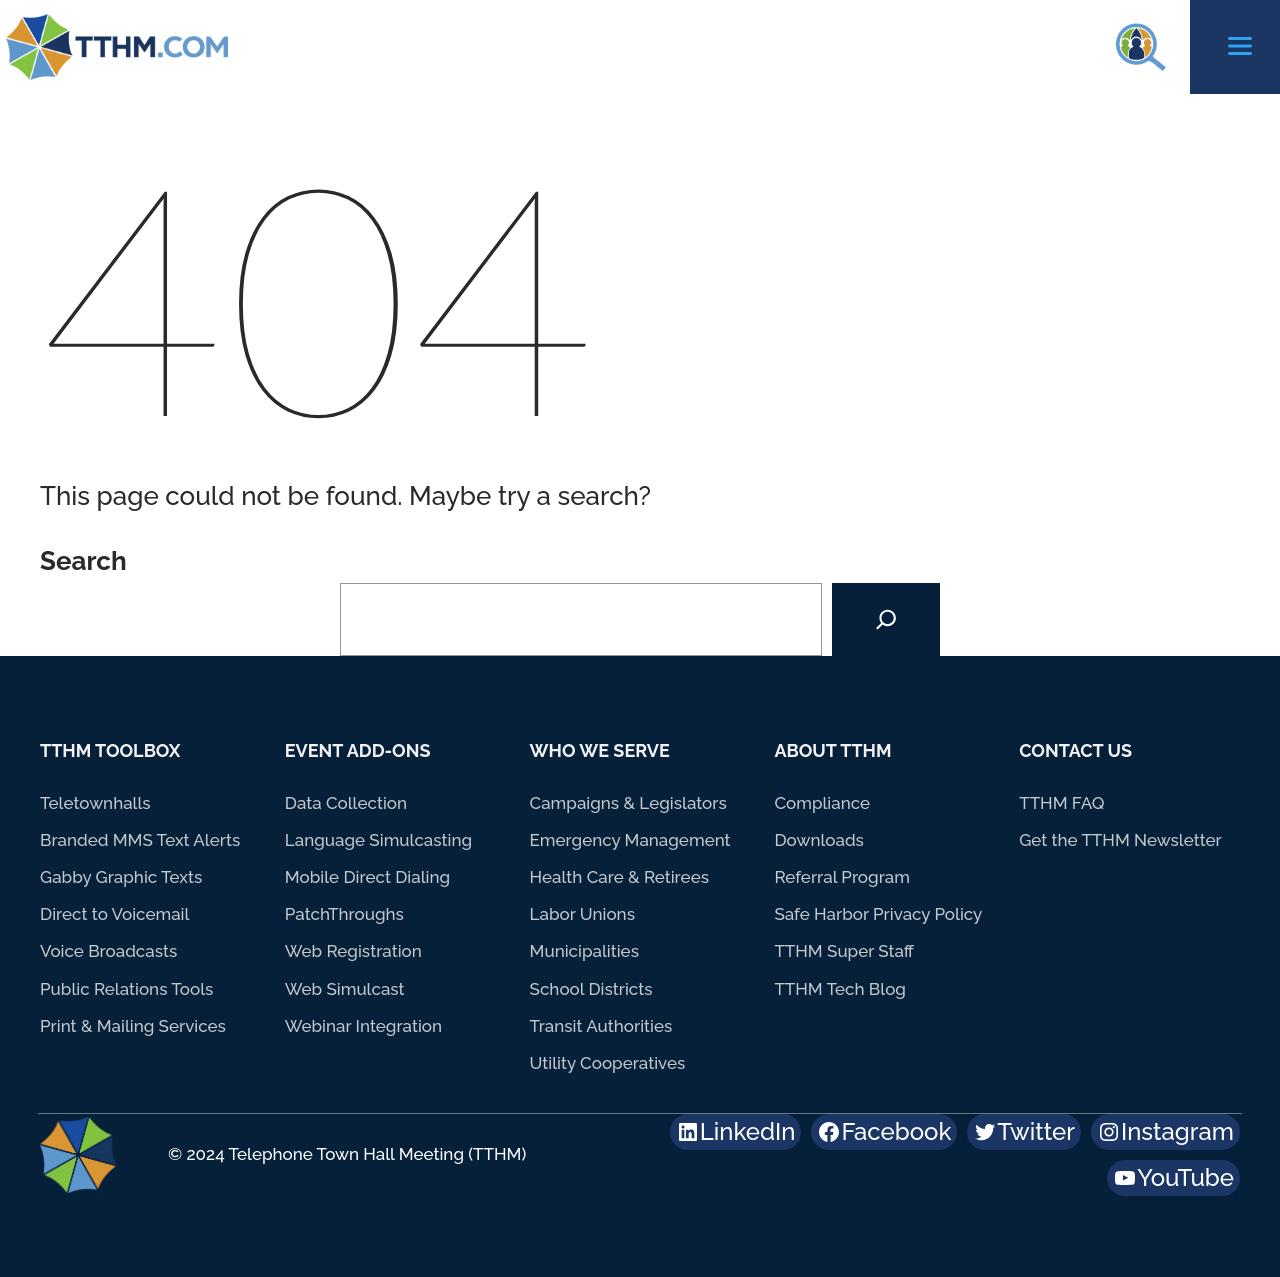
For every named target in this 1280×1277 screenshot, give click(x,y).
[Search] (886, 619)
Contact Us (1075, 750)
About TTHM (832, 750)
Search (83, 561)
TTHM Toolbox (110, 750)
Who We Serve (600, 750)
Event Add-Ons (358, 750)
